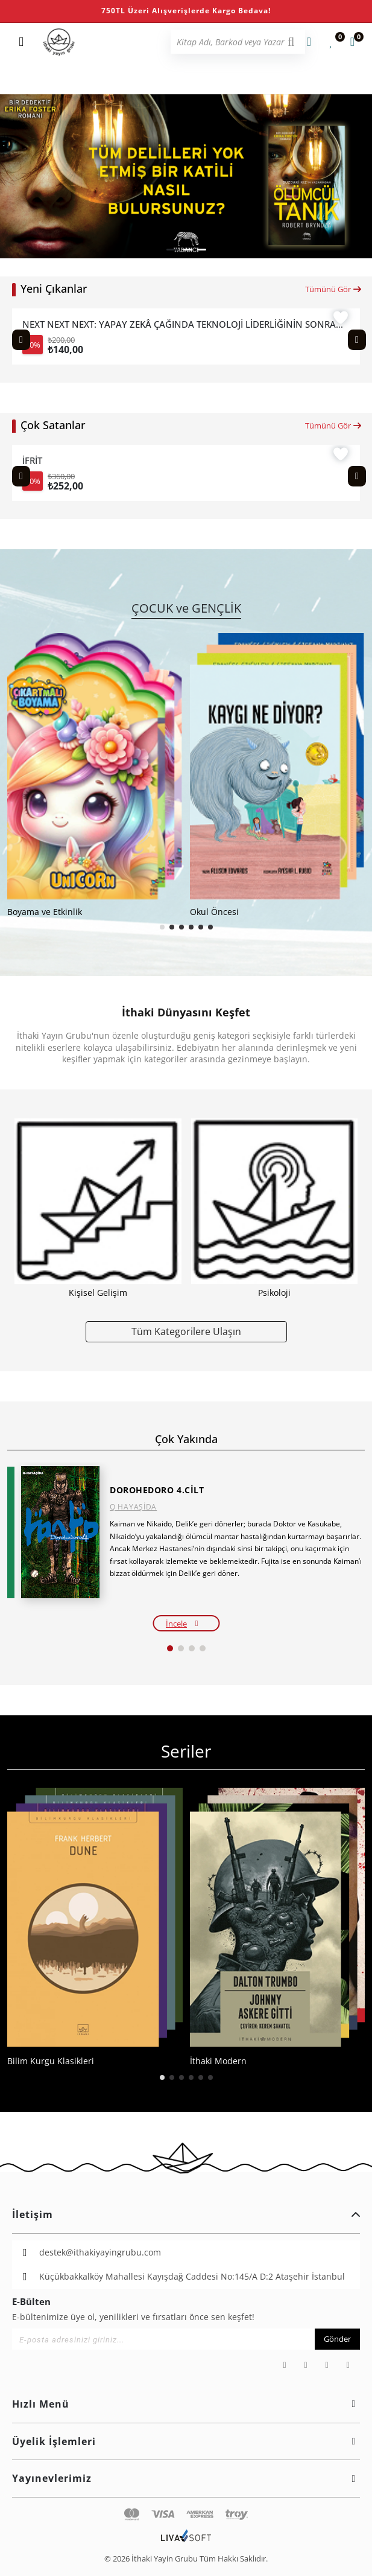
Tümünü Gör (333, 289)
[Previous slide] (21, 340)
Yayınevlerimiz (186, 2478)
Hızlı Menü (186, 2404)
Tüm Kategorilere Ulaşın (186, 1331)
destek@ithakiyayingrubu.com (100, 2252)
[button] (172, 249)
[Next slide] (357, 340)
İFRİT (32, 460)
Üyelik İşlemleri (186, 2441)
